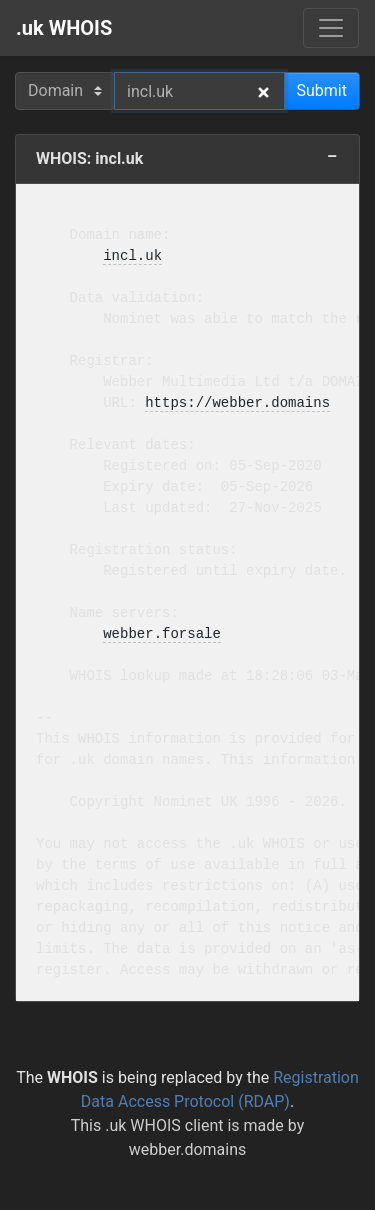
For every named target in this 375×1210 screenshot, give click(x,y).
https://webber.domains (237, 403)
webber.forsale (162, 634)
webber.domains (188, 1149)
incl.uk (132, 256)
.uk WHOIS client (164, 1125)
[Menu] (331, 28)
